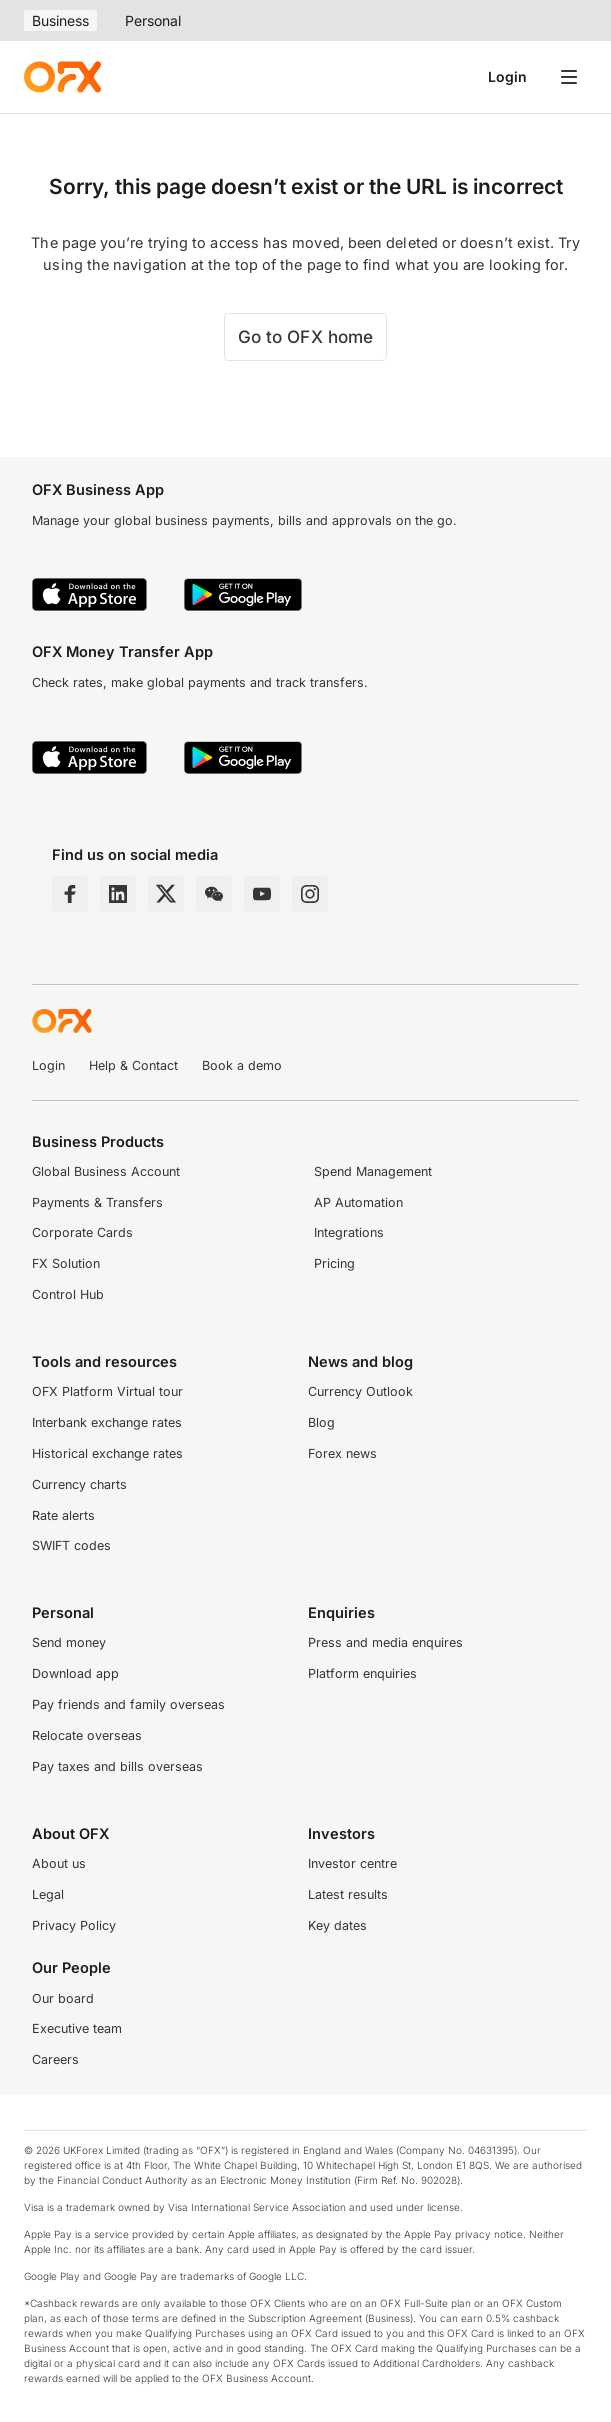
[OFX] (62, 77)
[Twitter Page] (166, 894)
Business (60, 20)
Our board (63, 1998)
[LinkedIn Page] (118, 894)
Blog (321, 1422)
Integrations (349, 1232)
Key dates (337, 1925)
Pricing (334, 1263)
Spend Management (373, 1171)
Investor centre (352, 1863)
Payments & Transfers (97, 1202)
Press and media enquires (385, 1642)
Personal (153, 20)
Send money (69, 1642)
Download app (75, 1673)
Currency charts (79, 1484)
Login (507, 76)
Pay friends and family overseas (128, 1704)
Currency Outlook (360, 1391)
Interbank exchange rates (107, 1422)
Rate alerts (63, 1515)
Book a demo (242, 1065)
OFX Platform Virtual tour (107, 1391)
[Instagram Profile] (310, 894)
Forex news (342, 1453)
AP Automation (358, 1202)
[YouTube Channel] (262, 894)
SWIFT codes (71, 1545)
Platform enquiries (362, 1673)
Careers (55, 2059)
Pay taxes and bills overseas (117, 1766)
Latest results (348, 1894)
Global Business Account (106, 1171)
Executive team (77, 2028)
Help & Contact (133, 1065)
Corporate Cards (82, 1232)
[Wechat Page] (214, 894)
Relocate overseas (87, 1735)
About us (59, 1863)
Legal (48, 1894)
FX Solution (66, 1263)
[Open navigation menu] (569, 77)
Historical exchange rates (107, 1453)
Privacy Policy (74, 1925)
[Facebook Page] (70, 894)
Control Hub (68, 1294)
